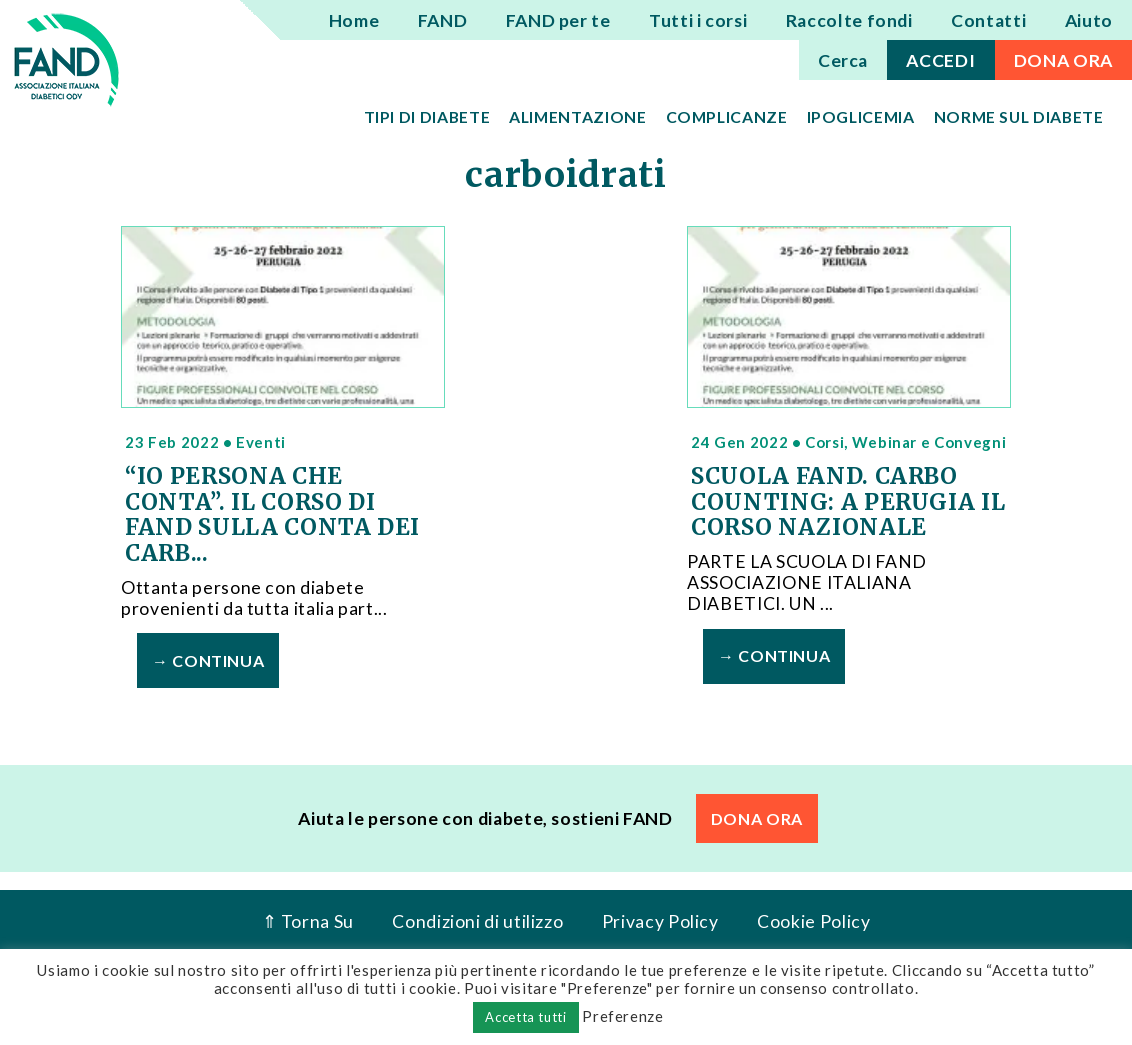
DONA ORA (1063, 60)
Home (354, 20)
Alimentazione (577, 116)
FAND (443, 20)
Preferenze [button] (622, 1016)
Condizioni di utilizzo (477, 921)
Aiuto (1089, 20)
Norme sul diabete (1019, 116)
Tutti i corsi (698, 20)
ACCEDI (940, 60)
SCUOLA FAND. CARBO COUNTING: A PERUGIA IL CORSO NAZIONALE (848, 501)
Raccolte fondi (849, 20)
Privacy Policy (660, 921)
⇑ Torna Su (308, 921)
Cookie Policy (813, 921)
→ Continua (208, 660)
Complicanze (727, 116)
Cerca (843, 60)
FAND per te (558, 20)
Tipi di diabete (427, 116)
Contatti (988, 20)
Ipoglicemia (861, 116)
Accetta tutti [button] (525, 1017)
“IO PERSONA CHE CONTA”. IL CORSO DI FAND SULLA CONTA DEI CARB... (272, 514)
